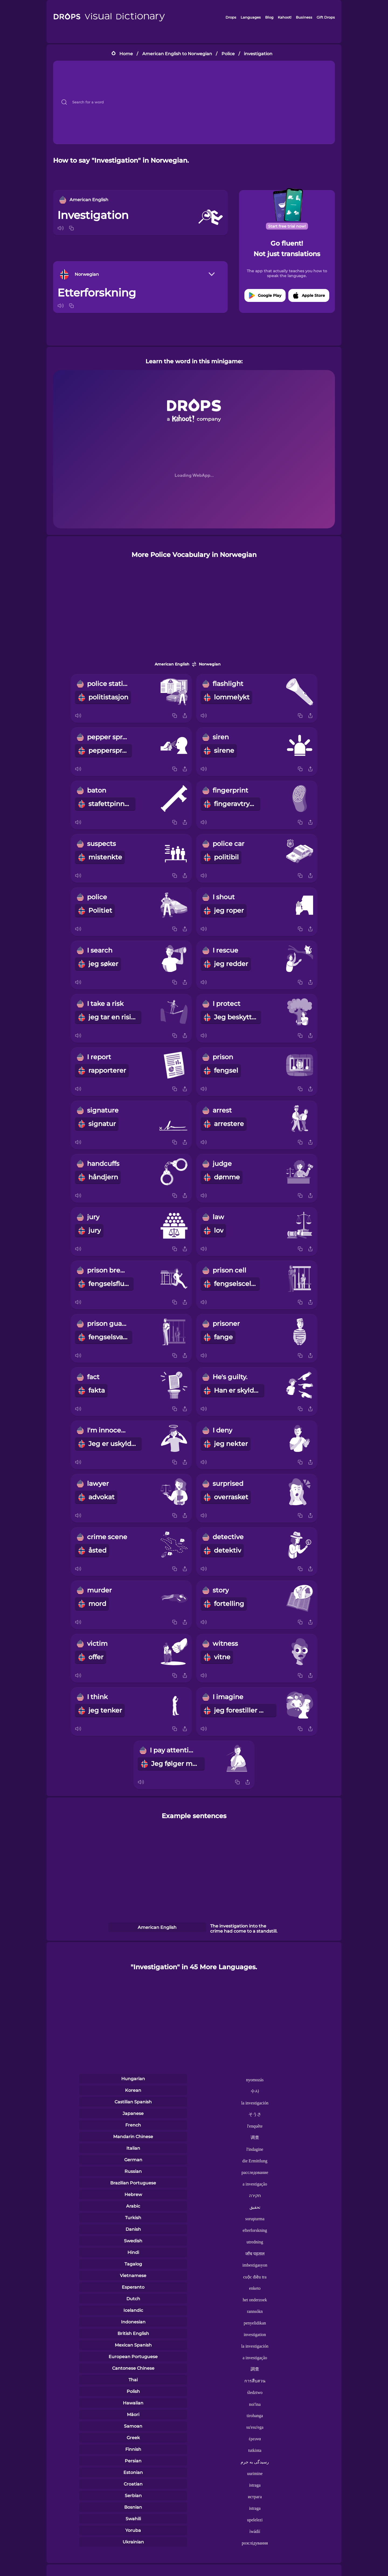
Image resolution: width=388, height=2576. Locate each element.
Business (304, 17)
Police (228, 53)
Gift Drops (326, 17)
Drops (231, 17)
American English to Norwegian (177, 53)
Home (126, 53)
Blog (269, 17)
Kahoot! (284, 17)
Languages (251, 17)
